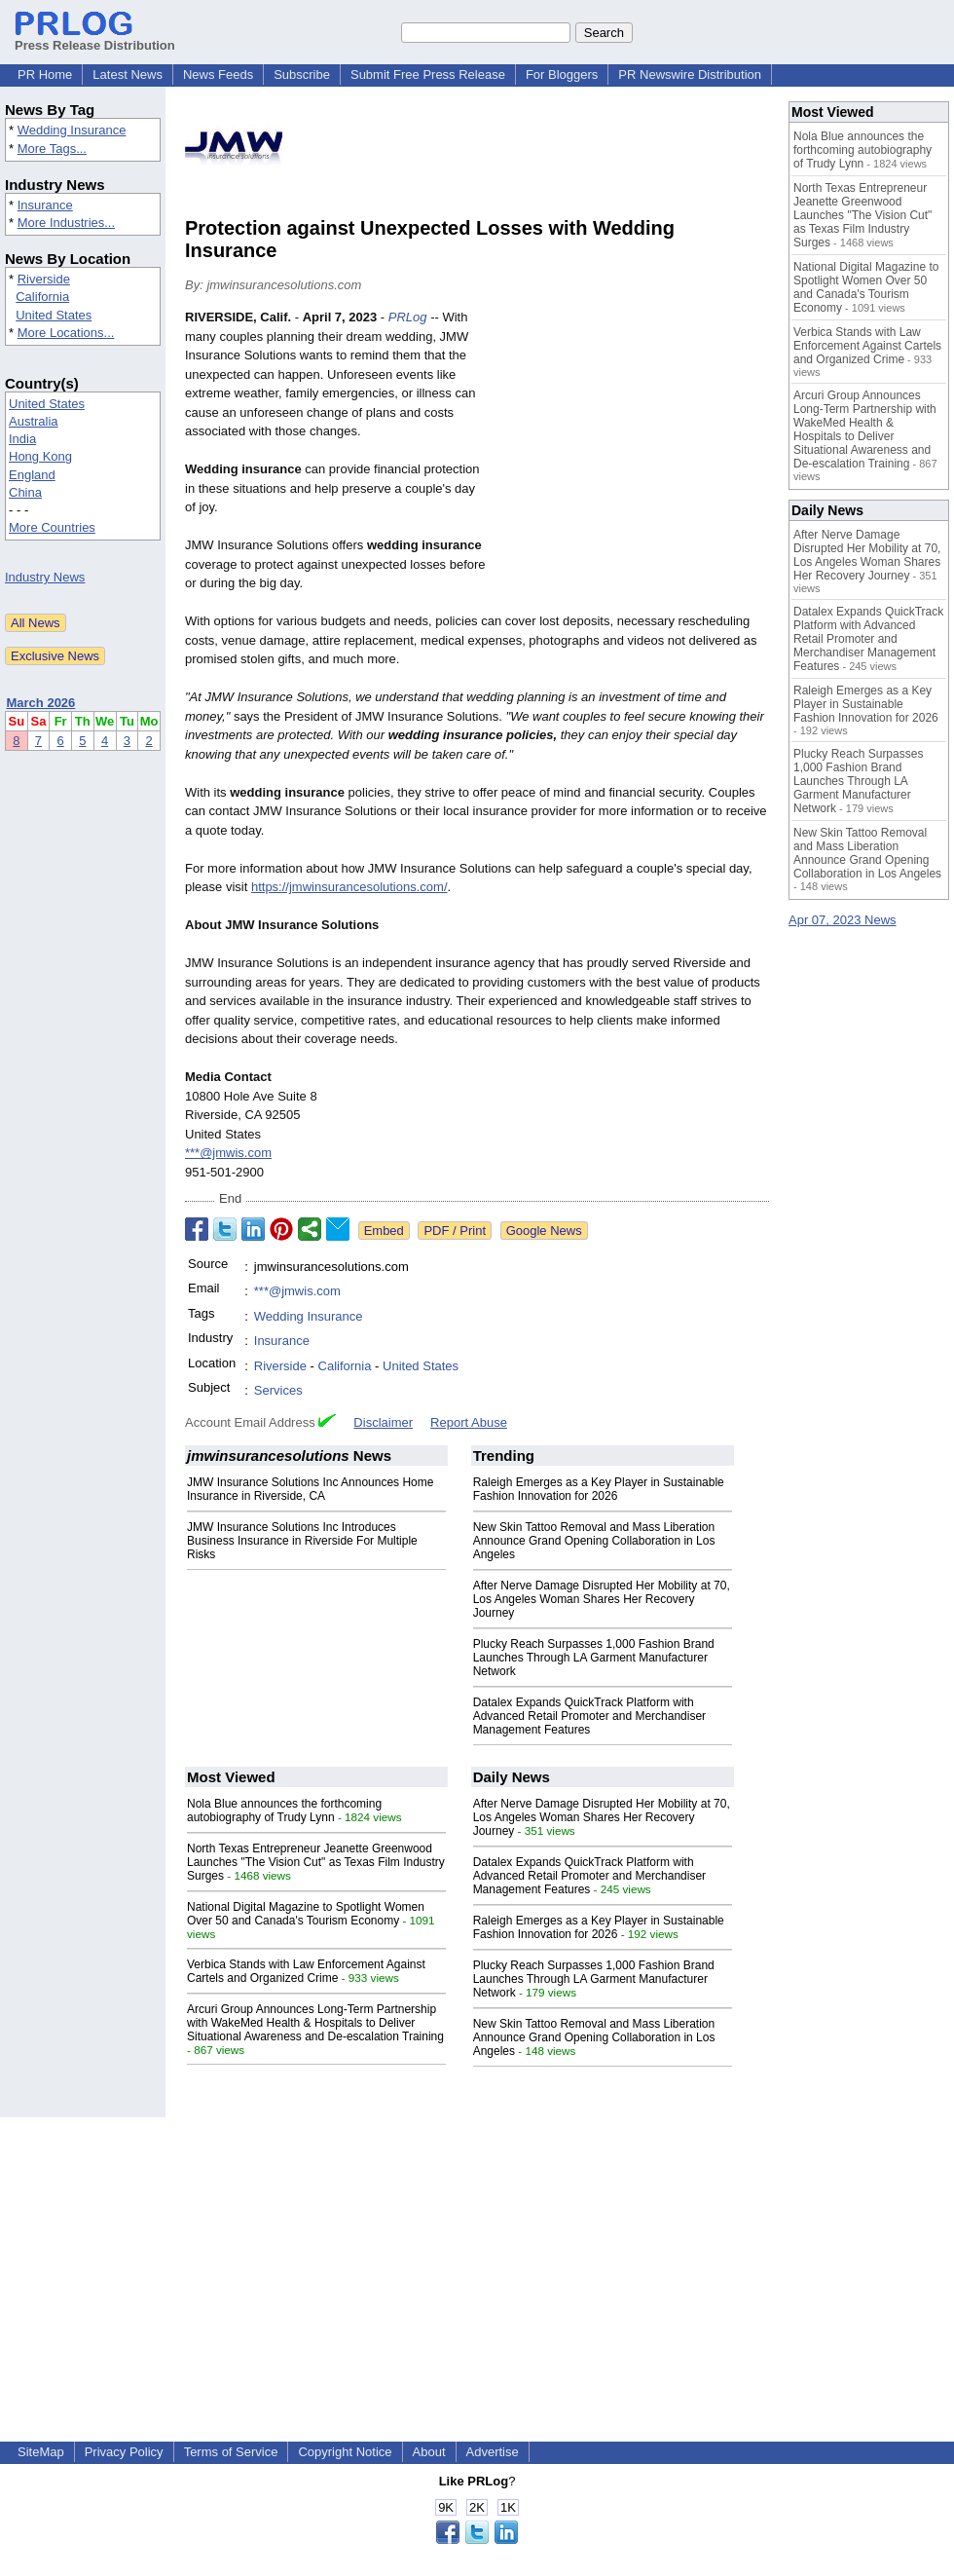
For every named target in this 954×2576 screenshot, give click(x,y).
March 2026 (41, 702)
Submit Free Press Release (427, 74)
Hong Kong (40, 456)
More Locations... (66, 332)
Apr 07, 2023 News (843, 920)
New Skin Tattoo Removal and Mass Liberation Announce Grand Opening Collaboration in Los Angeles (594, 1540)
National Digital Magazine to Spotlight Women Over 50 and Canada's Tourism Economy (305, 1913)
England (32, 474)
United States (54, 315)
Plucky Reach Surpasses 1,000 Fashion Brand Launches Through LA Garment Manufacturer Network (594, 1657)
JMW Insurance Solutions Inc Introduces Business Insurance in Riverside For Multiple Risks (302, 1540)
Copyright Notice (344, 2452)
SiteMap (41, 2452)
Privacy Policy (124, 2452)
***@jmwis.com (228, 1152)
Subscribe (302, 74)
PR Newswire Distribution (689, 74)
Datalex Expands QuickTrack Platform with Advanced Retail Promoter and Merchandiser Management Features (589, 1716)
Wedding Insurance (72, 130)
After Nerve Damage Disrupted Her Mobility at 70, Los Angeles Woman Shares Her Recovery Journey (601, 1599)
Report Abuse (468, 1422)
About (429, 2452)
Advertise (492, 2452)
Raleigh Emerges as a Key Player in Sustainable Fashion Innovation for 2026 (598, 1489)
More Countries (52, 527)
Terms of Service (231, 2452)
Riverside (44, 279)
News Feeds (218, 74)
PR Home (45, 74)
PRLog (407, 317)
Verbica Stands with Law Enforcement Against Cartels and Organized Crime (306, 1971)
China (25, 492)
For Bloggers (562, 74)
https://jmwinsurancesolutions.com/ (349, 886)
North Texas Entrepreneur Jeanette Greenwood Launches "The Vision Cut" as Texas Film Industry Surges (316, 1862)
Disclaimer (383, 1422)
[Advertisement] (633, 451)
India (22, 438)
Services (278, 1390)
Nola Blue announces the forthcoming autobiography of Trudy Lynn (284, 1810)
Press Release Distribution (95, 38)
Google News (544, 1230)
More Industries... (66, 222)
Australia (33, 421)
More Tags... (52, 148)
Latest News (127, 74)
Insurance (45, 205)
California (42, 296)
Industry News (45, 577)
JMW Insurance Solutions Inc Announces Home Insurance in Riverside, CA (310, 1489)
